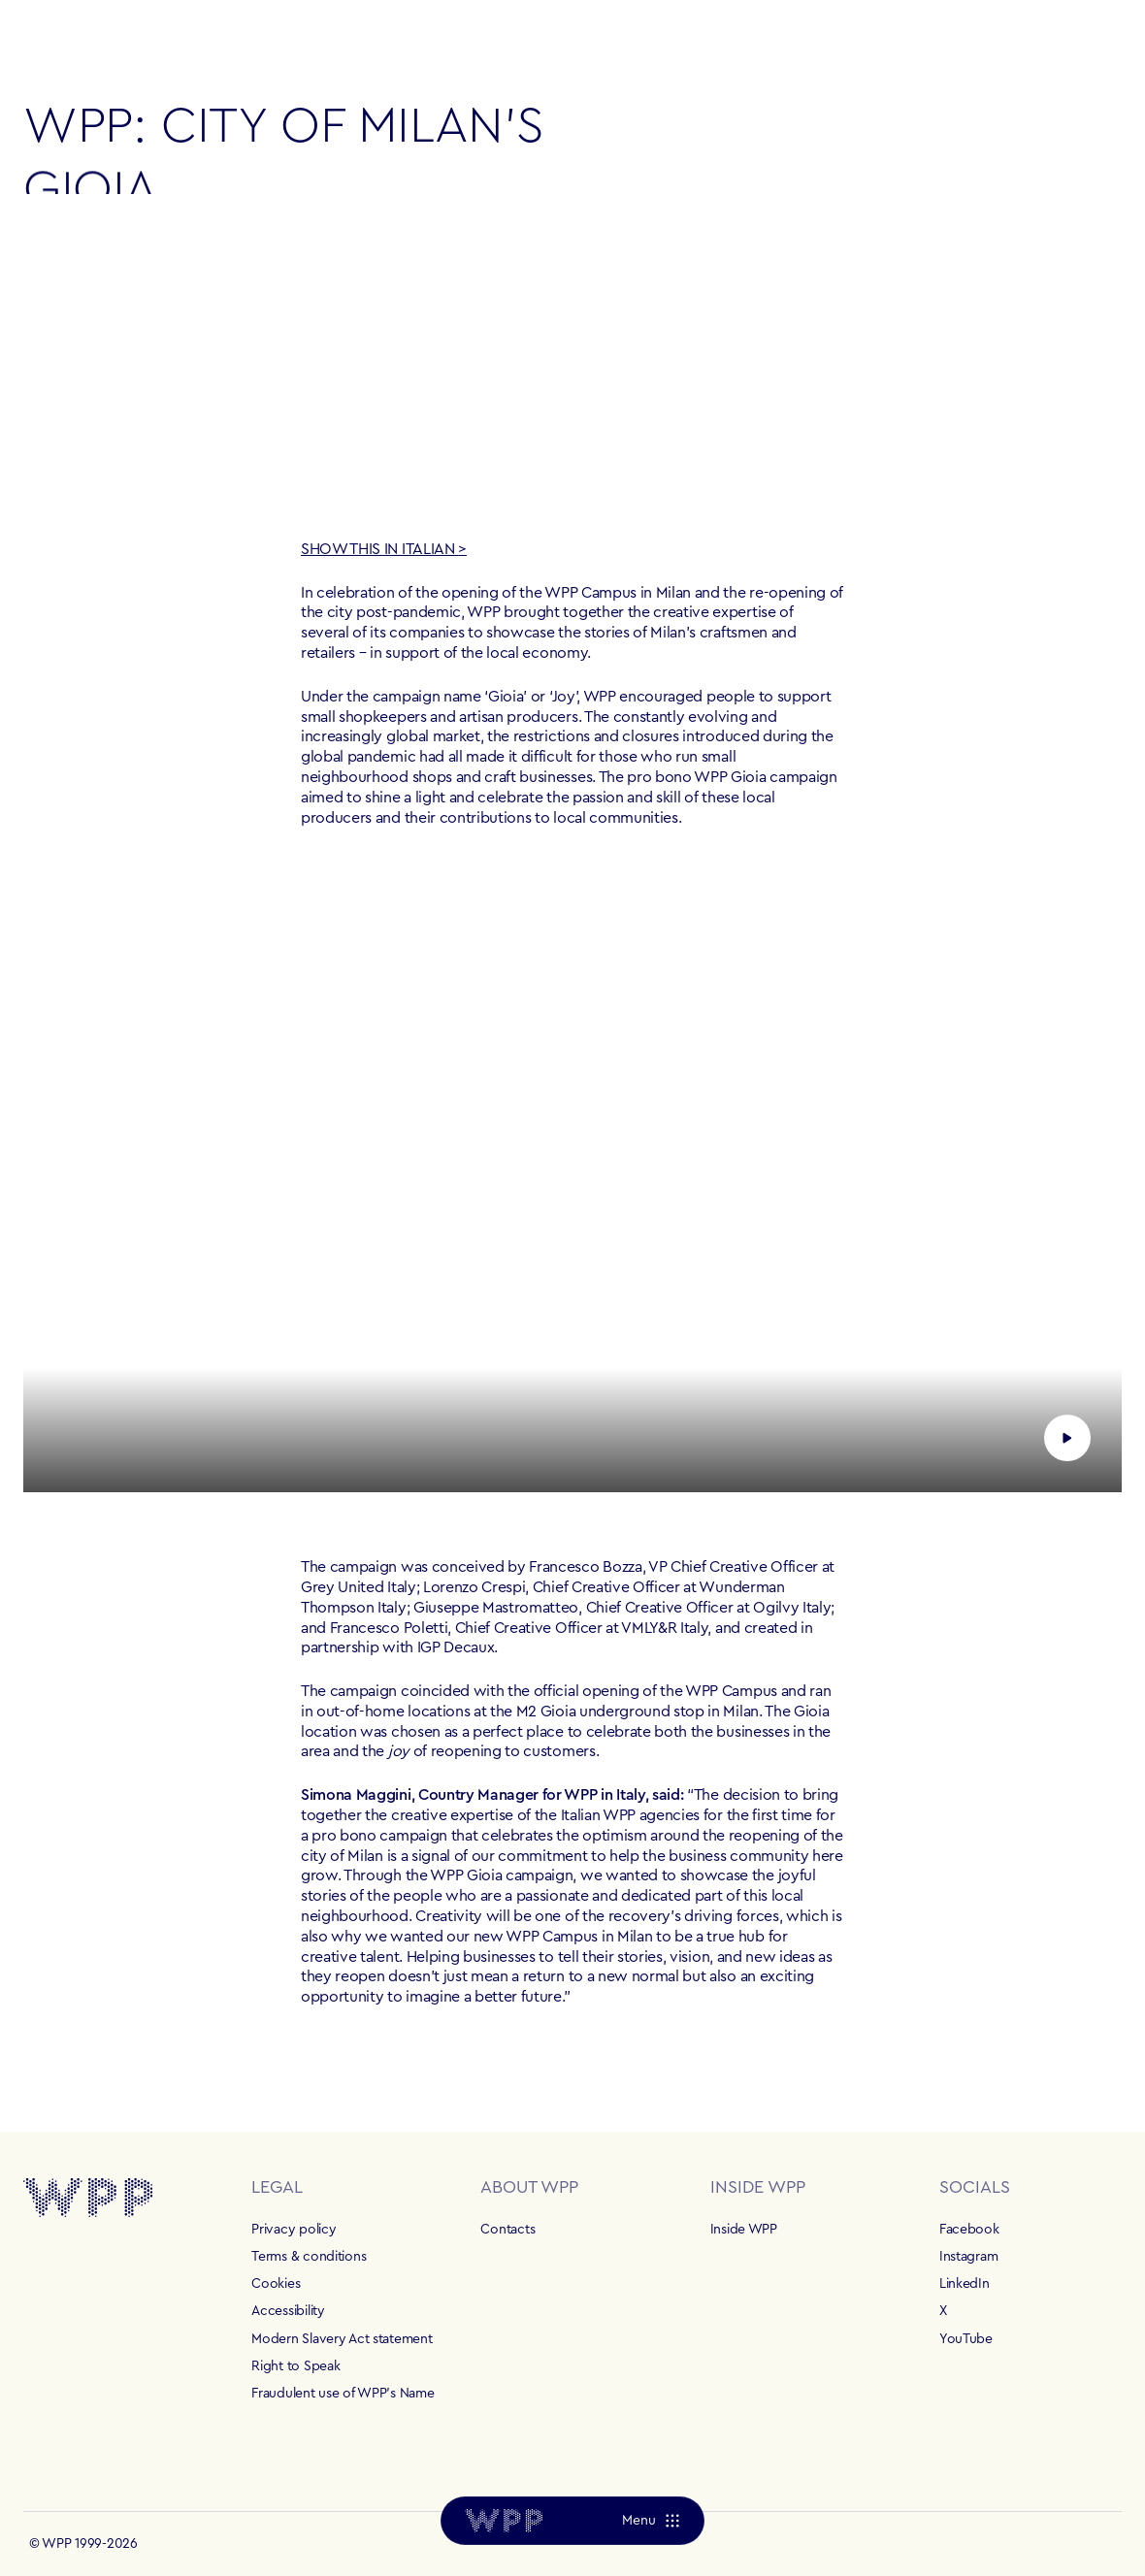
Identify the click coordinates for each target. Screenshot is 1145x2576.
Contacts (507, 2229)
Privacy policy (293, 2229)
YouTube (966, 2339)
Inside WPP (743, 2229)
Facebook (969, 2229)
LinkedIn (964, 2284)
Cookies (275, 2284)
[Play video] (572, 1183)
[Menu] (650, 2520)
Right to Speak (295, 2366)
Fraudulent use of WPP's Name (342, 2393)
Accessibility (287, 2311)
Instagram (968, 2257)
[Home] (503, 2520)
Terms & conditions (308, 2257)
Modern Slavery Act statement (341, 2339)
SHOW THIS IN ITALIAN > (384, 549)
